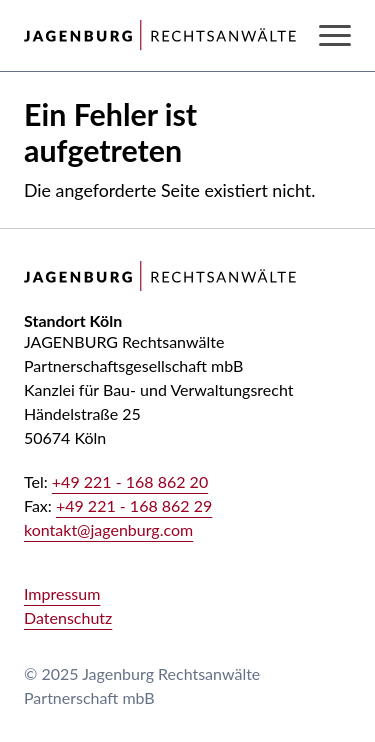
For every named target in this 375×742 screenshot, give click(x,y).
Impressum (62, 593)
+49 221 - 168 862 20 (130, 481)
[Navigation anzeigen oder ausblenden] (335, 35)
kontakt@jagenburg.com (108, 529)
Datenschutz (68, 617)
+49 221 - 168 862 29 (134, 505)
